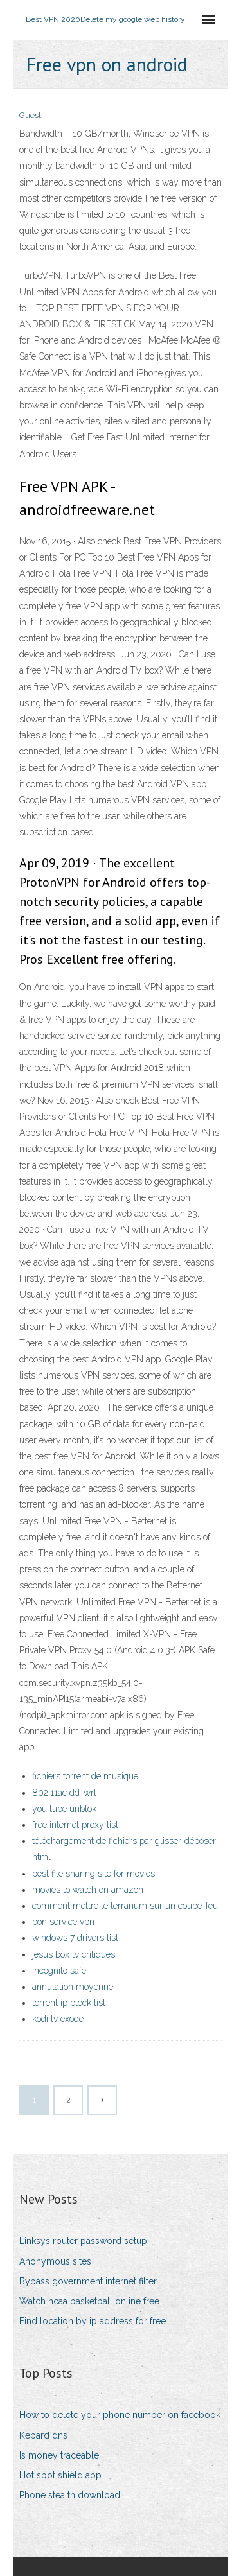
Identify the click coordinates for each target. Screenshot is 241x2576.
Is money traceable (59, 2455)
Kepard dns (43, 2435)
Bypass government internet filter (88, 2281)
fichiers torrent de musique (85, 1776)
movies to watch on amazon (87, 1889)
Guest (30, 115)
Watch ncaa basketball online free (89, 2301)
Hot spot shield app (60, 2475)
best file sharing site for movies (93, 1873)
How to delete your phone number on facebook (119, 2415)
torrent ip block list (68, 2002)
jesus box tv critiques (73, 1954)
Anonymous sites (55, 2261)
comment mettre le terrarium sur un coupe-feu (125, 1906)
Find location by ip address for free (92, 2321)
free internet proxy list (75, 1825)
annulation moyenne (72, 1986)
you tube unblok (64, 1809)
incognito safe (59, 1970)
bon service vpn (63, 1922)
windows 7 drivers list (75, 1938)
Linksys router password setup (83, 2241)
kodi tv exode (58, 2019)
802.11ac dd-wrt (64, 1793)
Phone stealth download (69, 2495)
